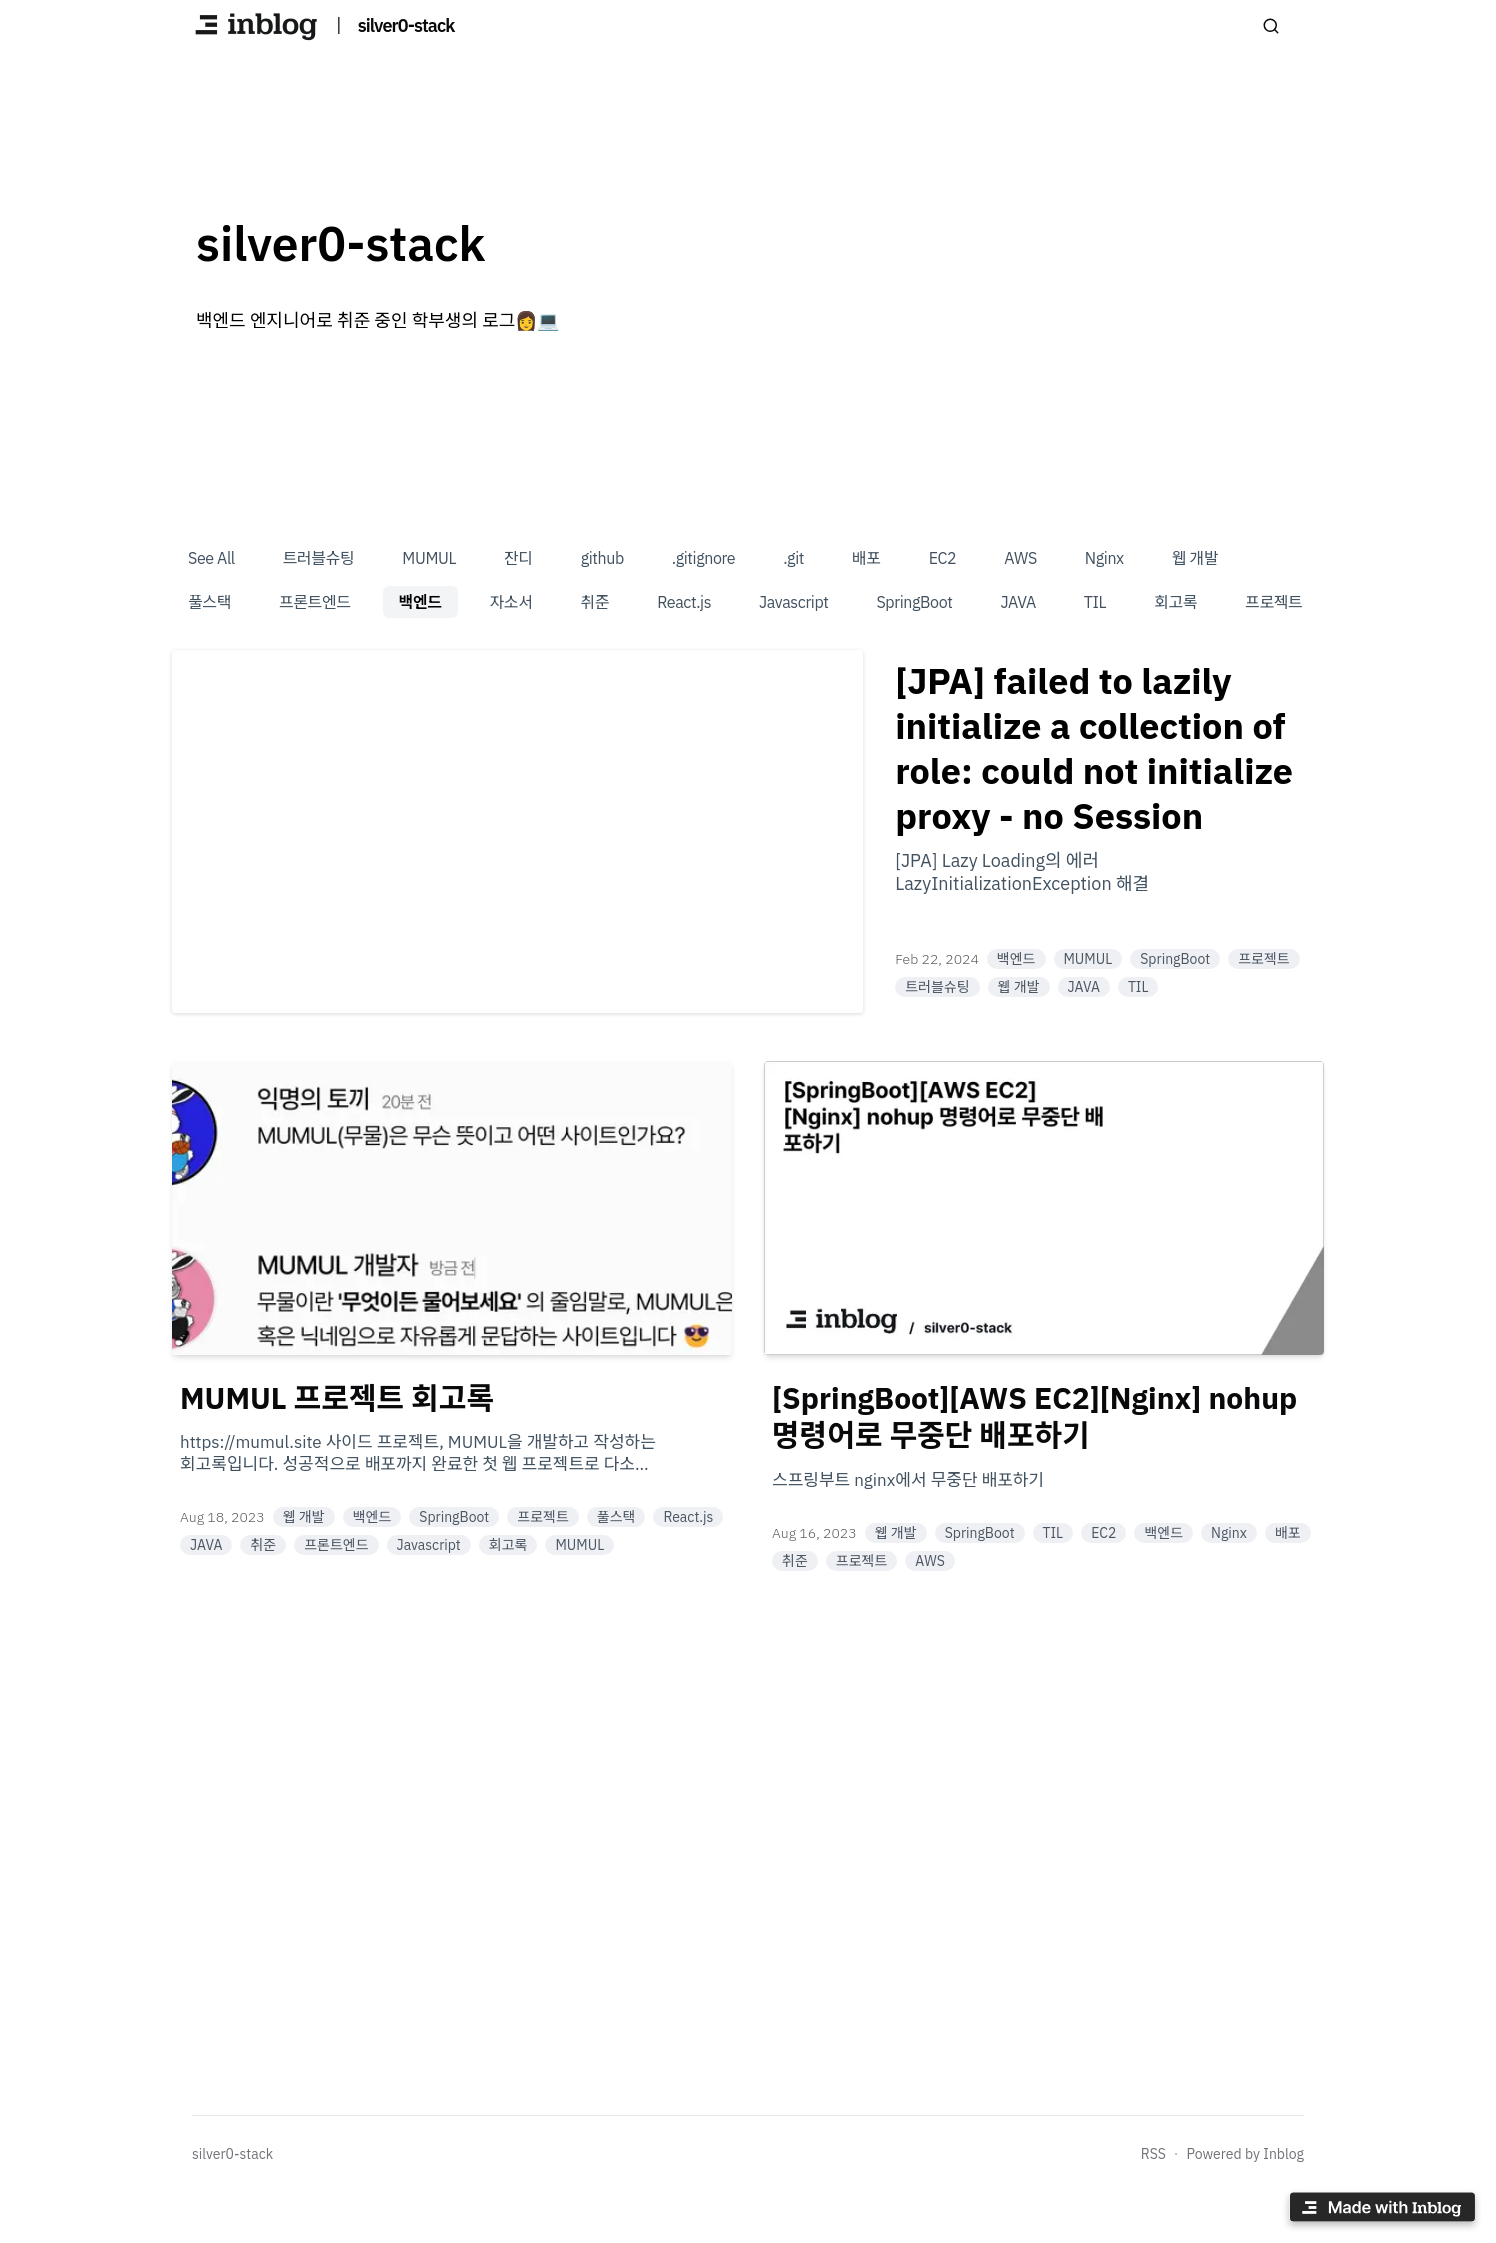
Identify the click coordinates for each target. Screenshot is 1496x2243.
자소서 (511, 602)
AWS (1020, 558)
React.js (684, 602)
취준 (595, 602)
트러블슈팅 (319, 558)
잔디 (518, 558)
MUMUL (429, 558)
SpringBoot (914, 602)
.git (793, 558)
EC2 (943, 558)
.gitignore (703, 558)
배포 (866, 558)
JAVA (1017, 602)
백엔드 (420, 602)
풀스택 (209, 602)
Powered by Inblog (1245, 2154)
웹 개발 (1195, 558)
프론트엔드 (315, 602)
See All (211, 558)
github (602, 558)
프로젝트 (1273, 602)
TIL (1095, 602)
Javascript (793, 602)
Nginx (1104, 558)
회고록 (1175, 602)
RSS (1153, 2154)
